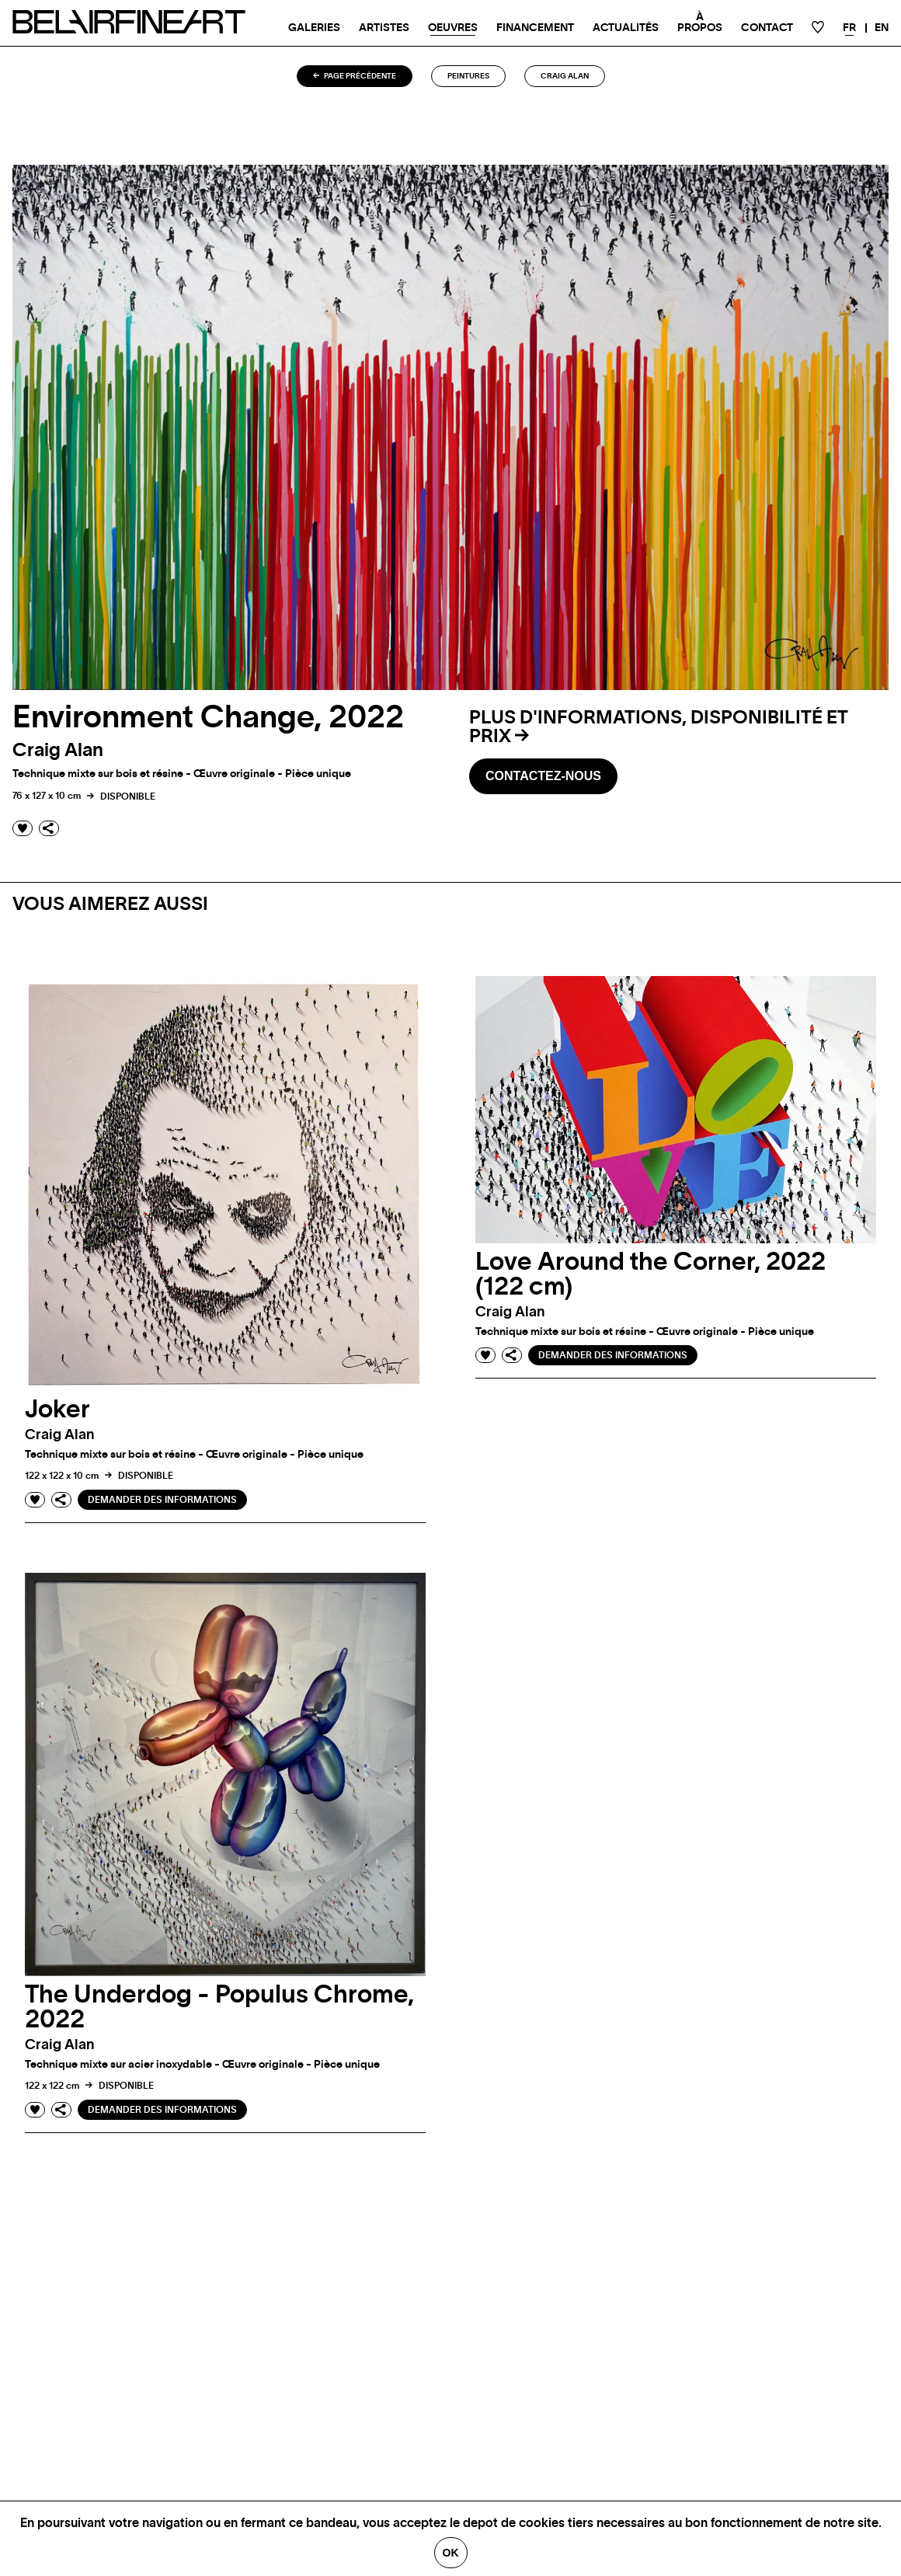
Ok (451, 2552)
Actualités (626, 28)
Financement (535, 28)
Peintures (468, 76)
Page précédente (354, 76)
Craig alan (565, 76)
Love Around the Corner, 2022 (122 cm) (650, 1274)
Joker (57, 1409)
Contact (767, 28)
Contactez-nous (543, 776)
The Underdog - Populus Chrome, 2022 (219, 2007)
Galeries (314, 28)
